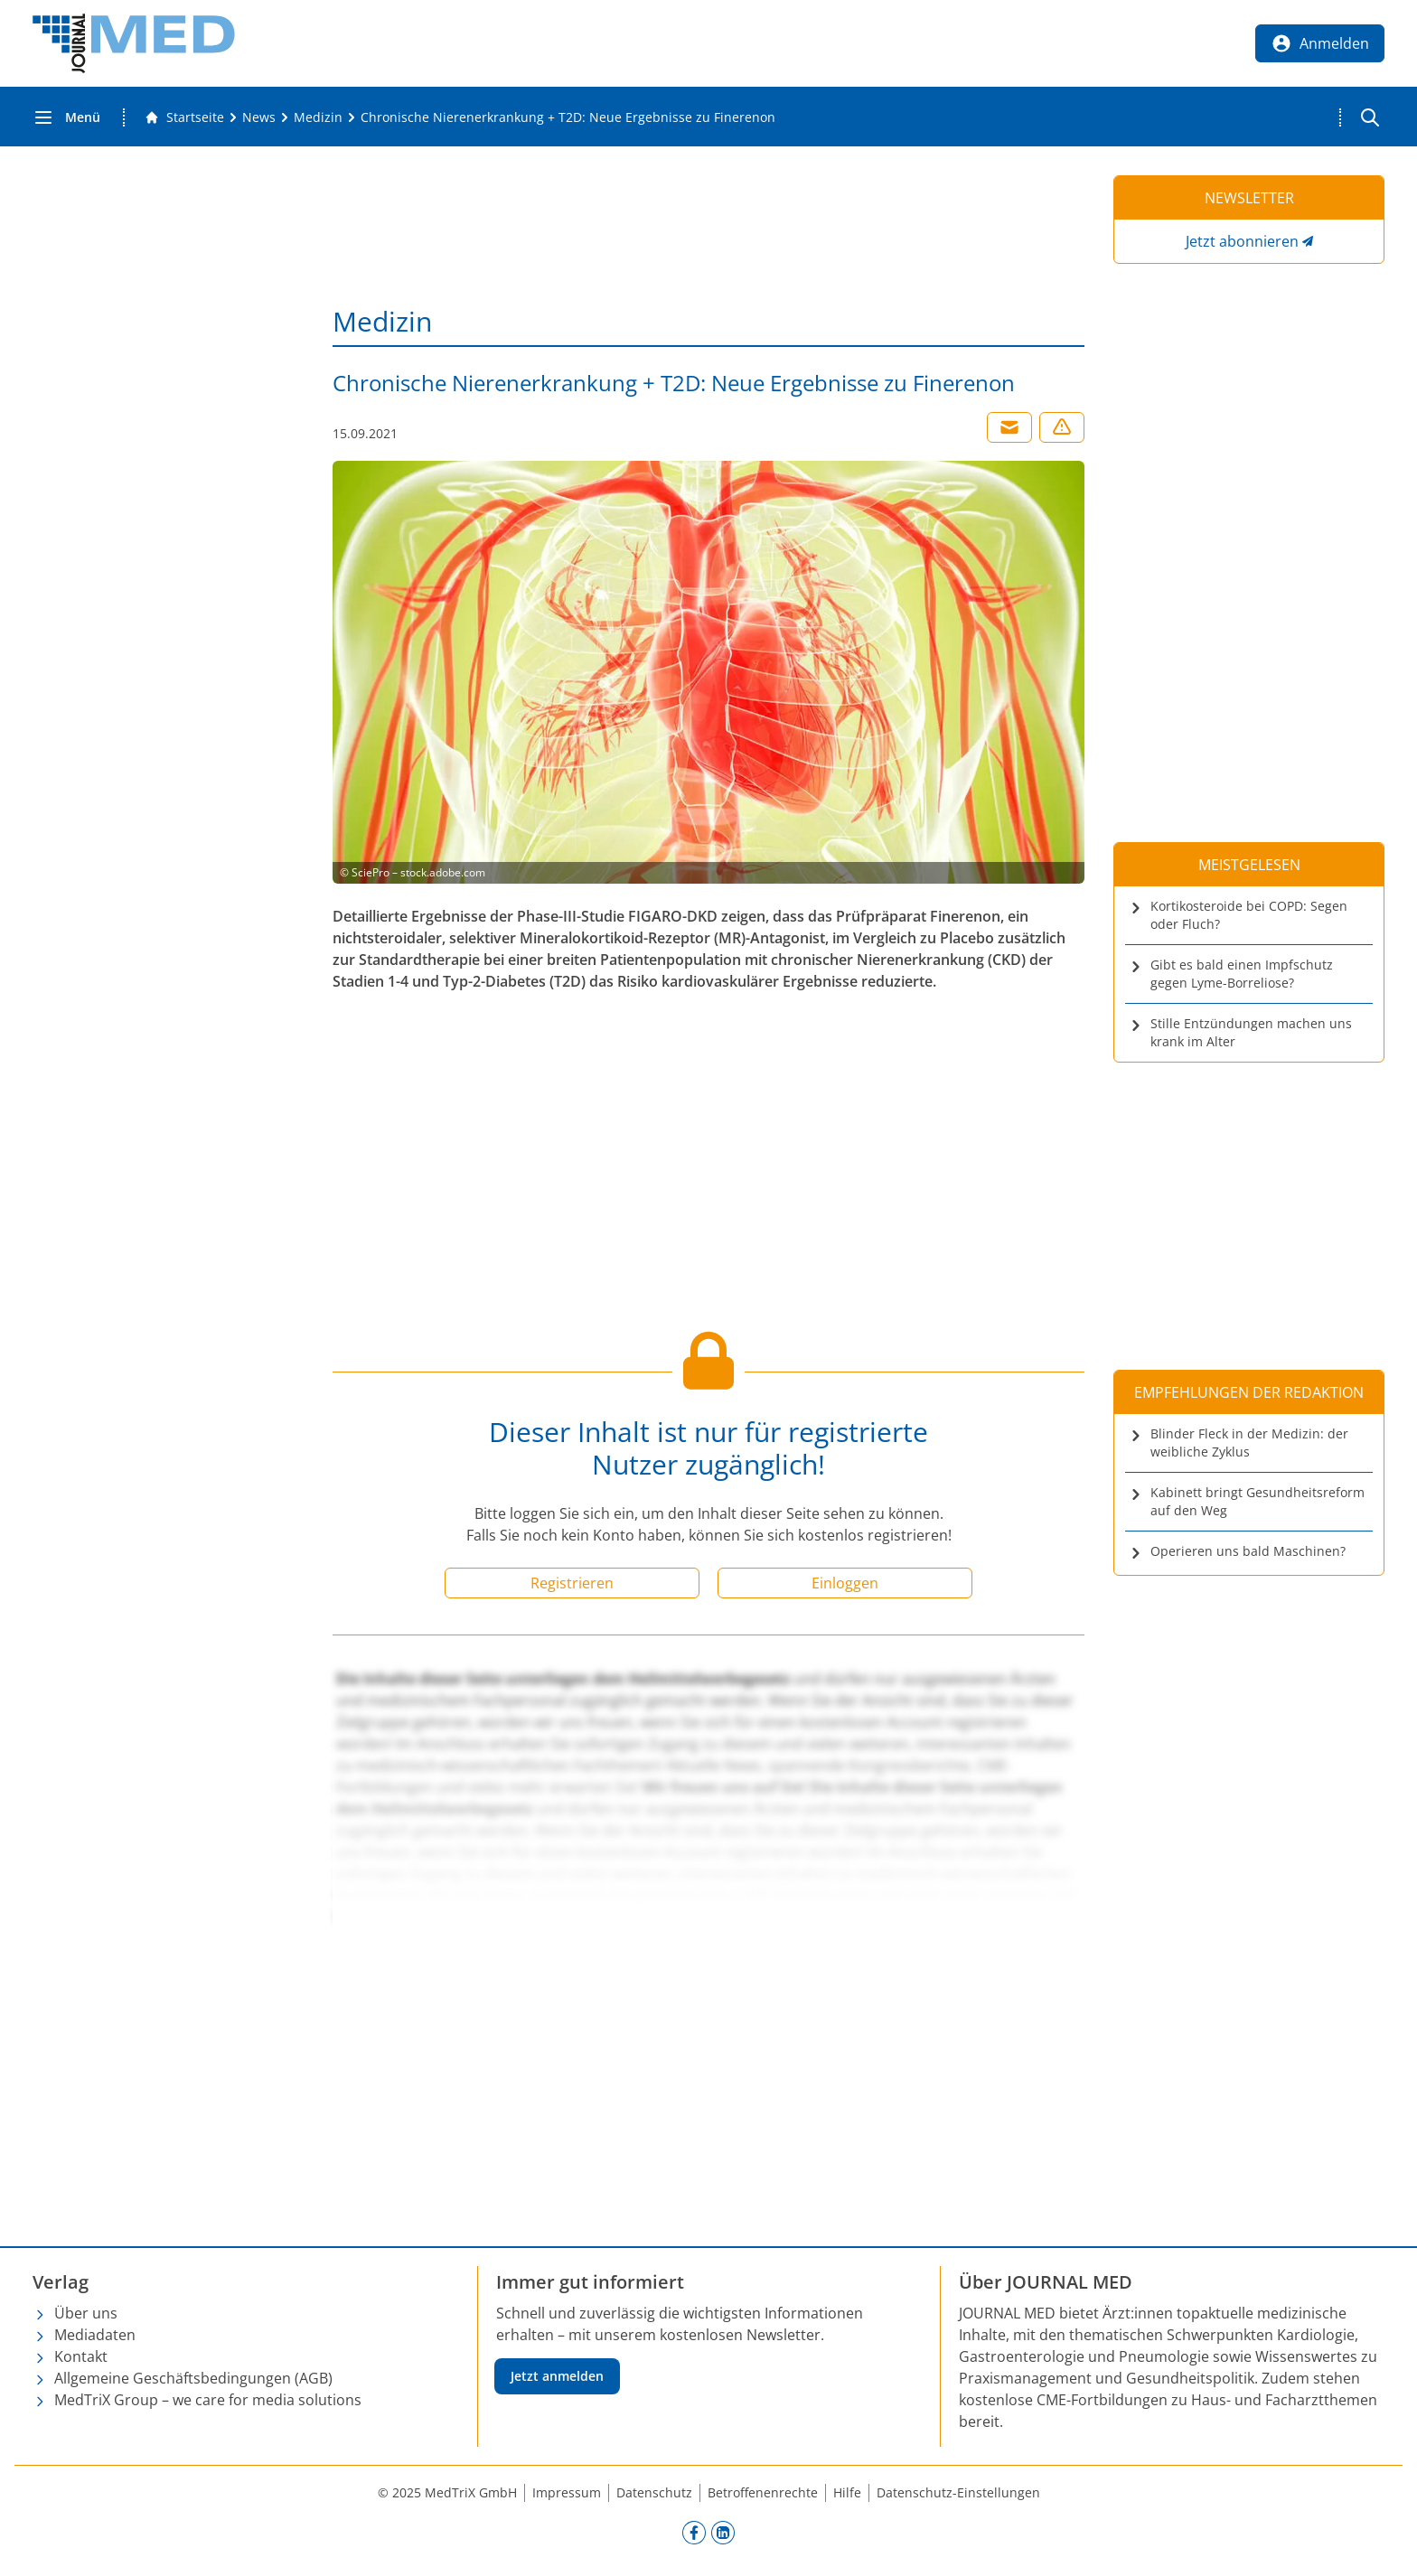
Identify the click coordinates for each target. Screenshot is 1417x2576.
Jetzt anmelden (557, 2375)
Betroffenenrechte (763, 2492)
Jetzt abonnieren (1242, 241)
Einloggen (845, 1583)
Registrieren (572, 1583)
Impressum (566, 2492)
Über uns (85, 2313)
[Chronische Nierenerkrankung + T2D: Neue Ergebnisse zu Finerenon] (568, 117)
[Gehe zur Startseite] (184, 117)
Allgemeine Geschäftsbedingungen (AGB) (193, 2378)
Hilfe (847, 2492)
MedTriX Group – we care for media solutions (207, 2400)
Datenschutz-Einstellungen (958, 2492)
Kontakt (81, 2356)
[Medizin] (318, 117)
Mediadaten (95, 2335)
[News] (259, 117)
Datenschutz (654, 2492)
